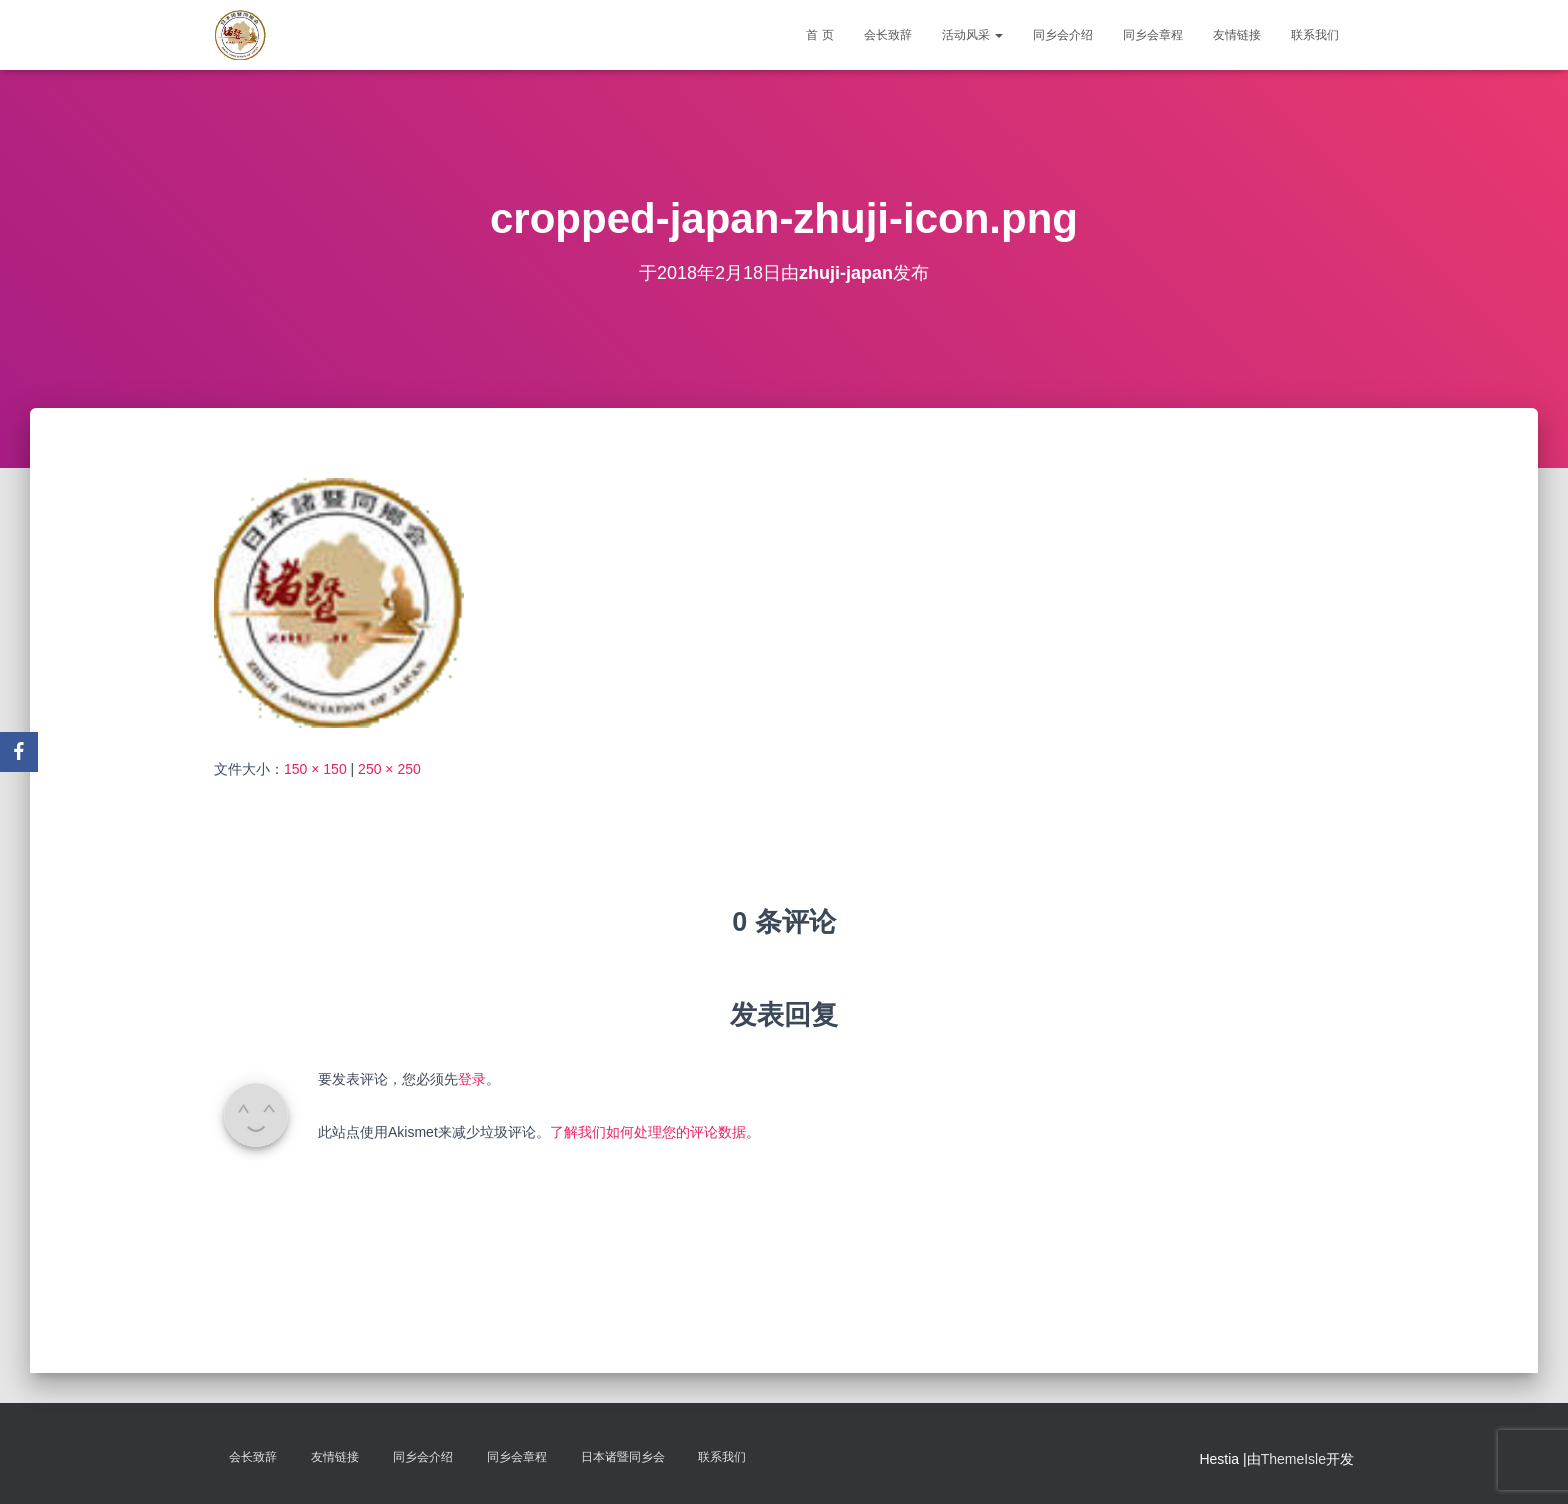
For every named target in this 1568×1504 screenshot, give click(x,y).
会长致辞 (888, 35)
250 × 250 (389, 769)
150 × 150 (315, 769)
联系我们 (1315, 35)
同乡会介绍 (1063, 35)
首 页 (819, 35)
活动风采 (972, 35)
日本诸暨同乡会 (623, 1457)
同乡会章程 (1153, 35)
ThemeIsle (1293, 1459)
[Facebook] (19, 752)
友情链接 (1237, 35)
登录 (472, 1079)
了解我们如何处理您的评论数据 (648, 1132)
